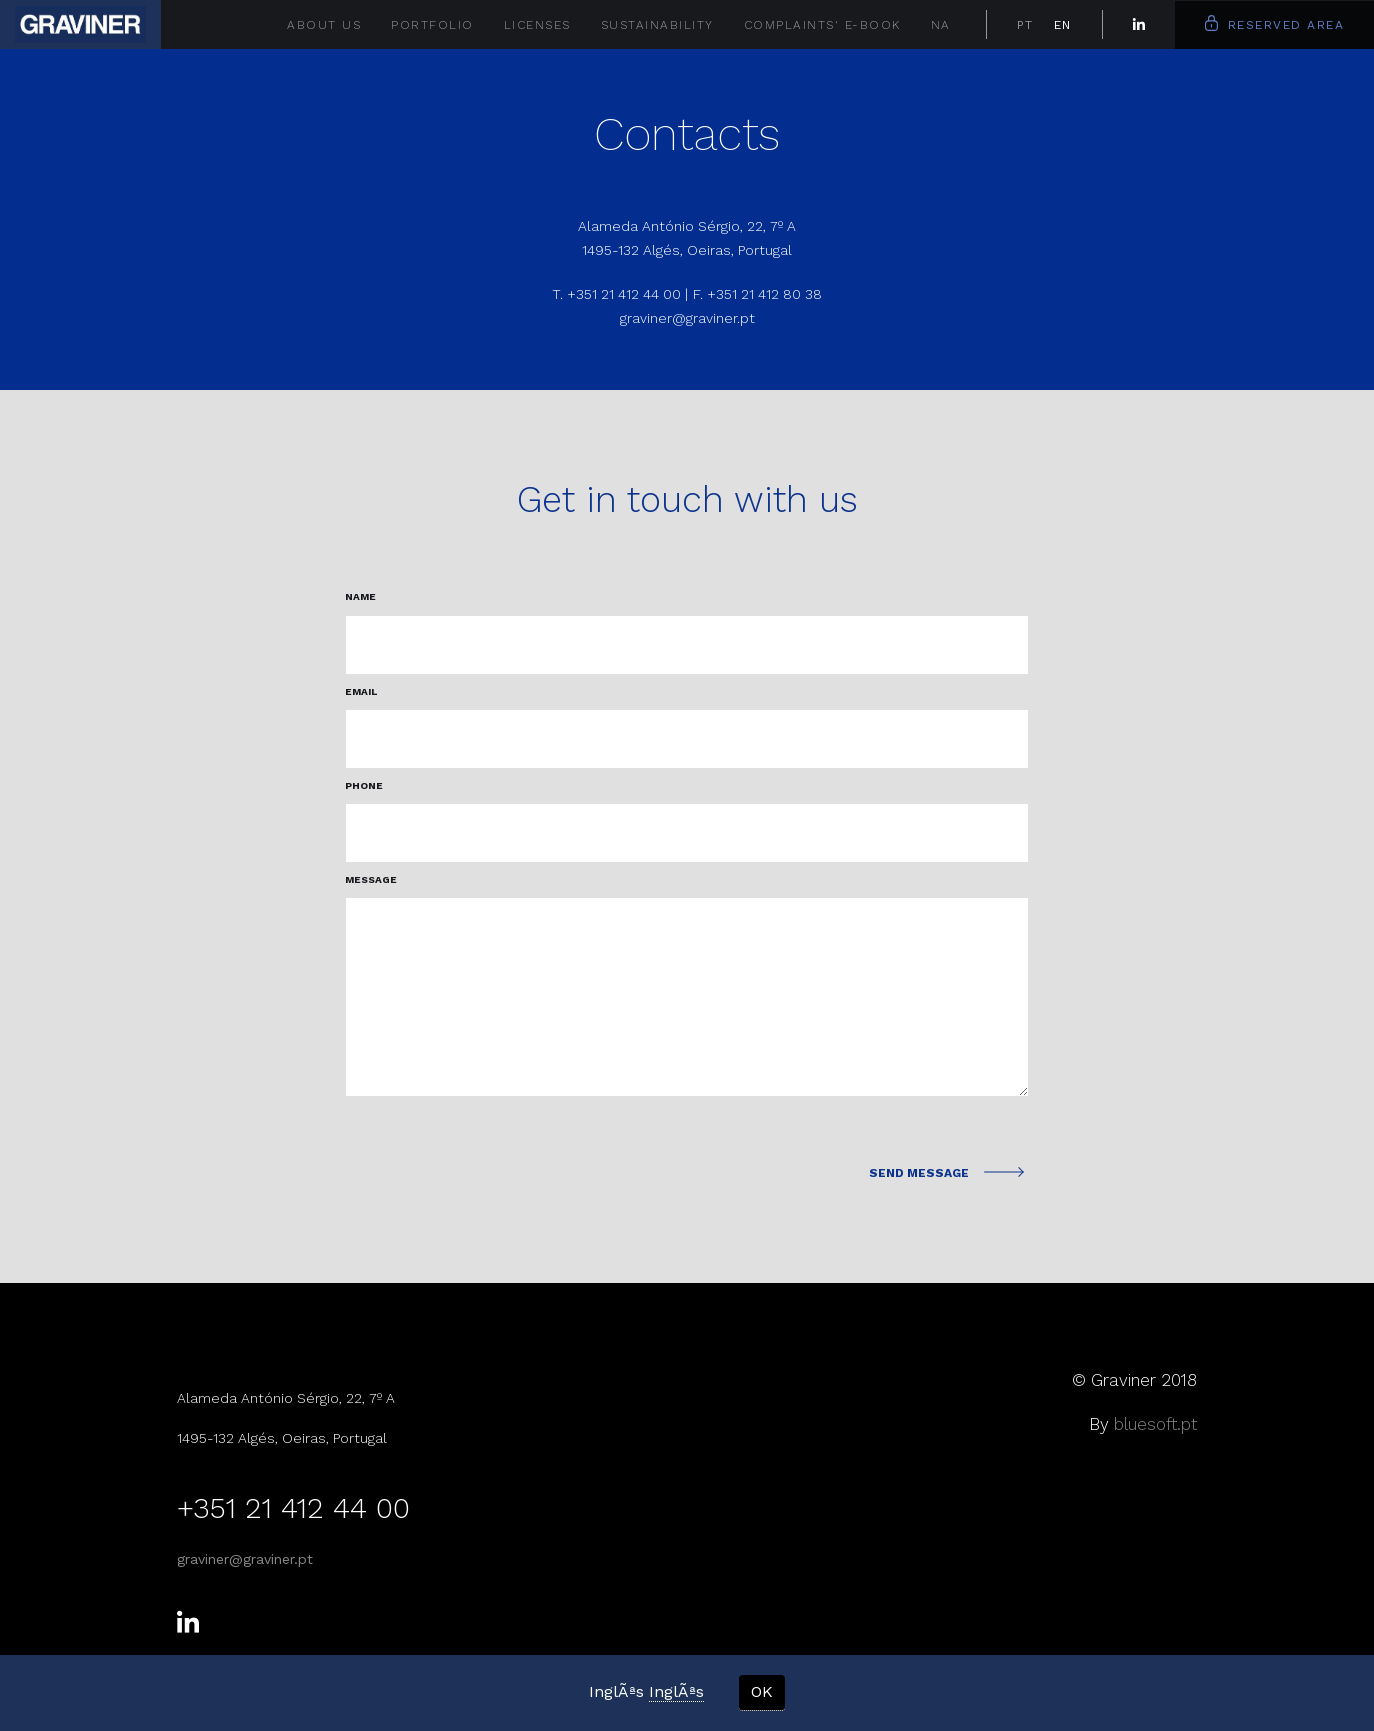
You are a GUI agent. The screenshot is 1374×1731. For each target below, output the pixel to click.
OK (762, 1691)
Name (360, 596)
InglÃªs (676, 1691)
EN (1063, 25)
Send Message (939, 1173)
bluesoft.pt (1155, 1424)
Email (361, 691)
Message (371, 879)
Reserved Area (1275, 23)
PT (1025, 25)
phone (364, 785)
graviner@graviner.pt (687, 318)
